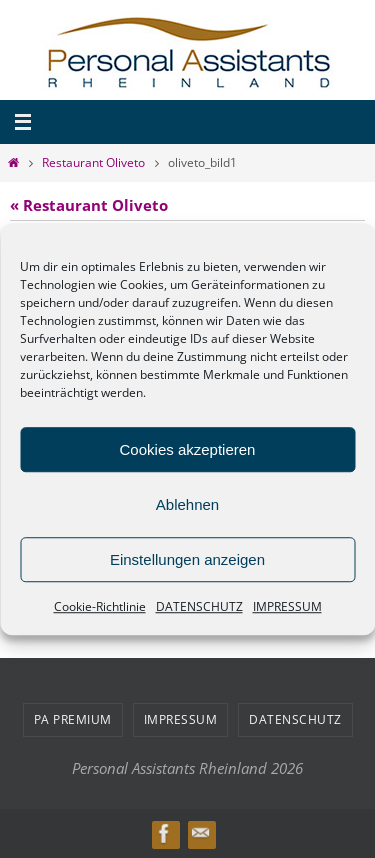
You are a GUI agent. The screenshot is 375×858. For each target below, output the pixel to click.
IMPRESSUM (287, 606)
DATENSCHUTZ (199, 606)
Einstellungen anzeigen (187, 559)
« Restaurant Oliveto (89, 205)
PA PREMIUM (73, 719)
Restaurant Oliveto (93, 162)
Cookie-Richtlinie (100, 606)
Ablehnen (187, 504)
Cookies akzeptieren (188, 449)
